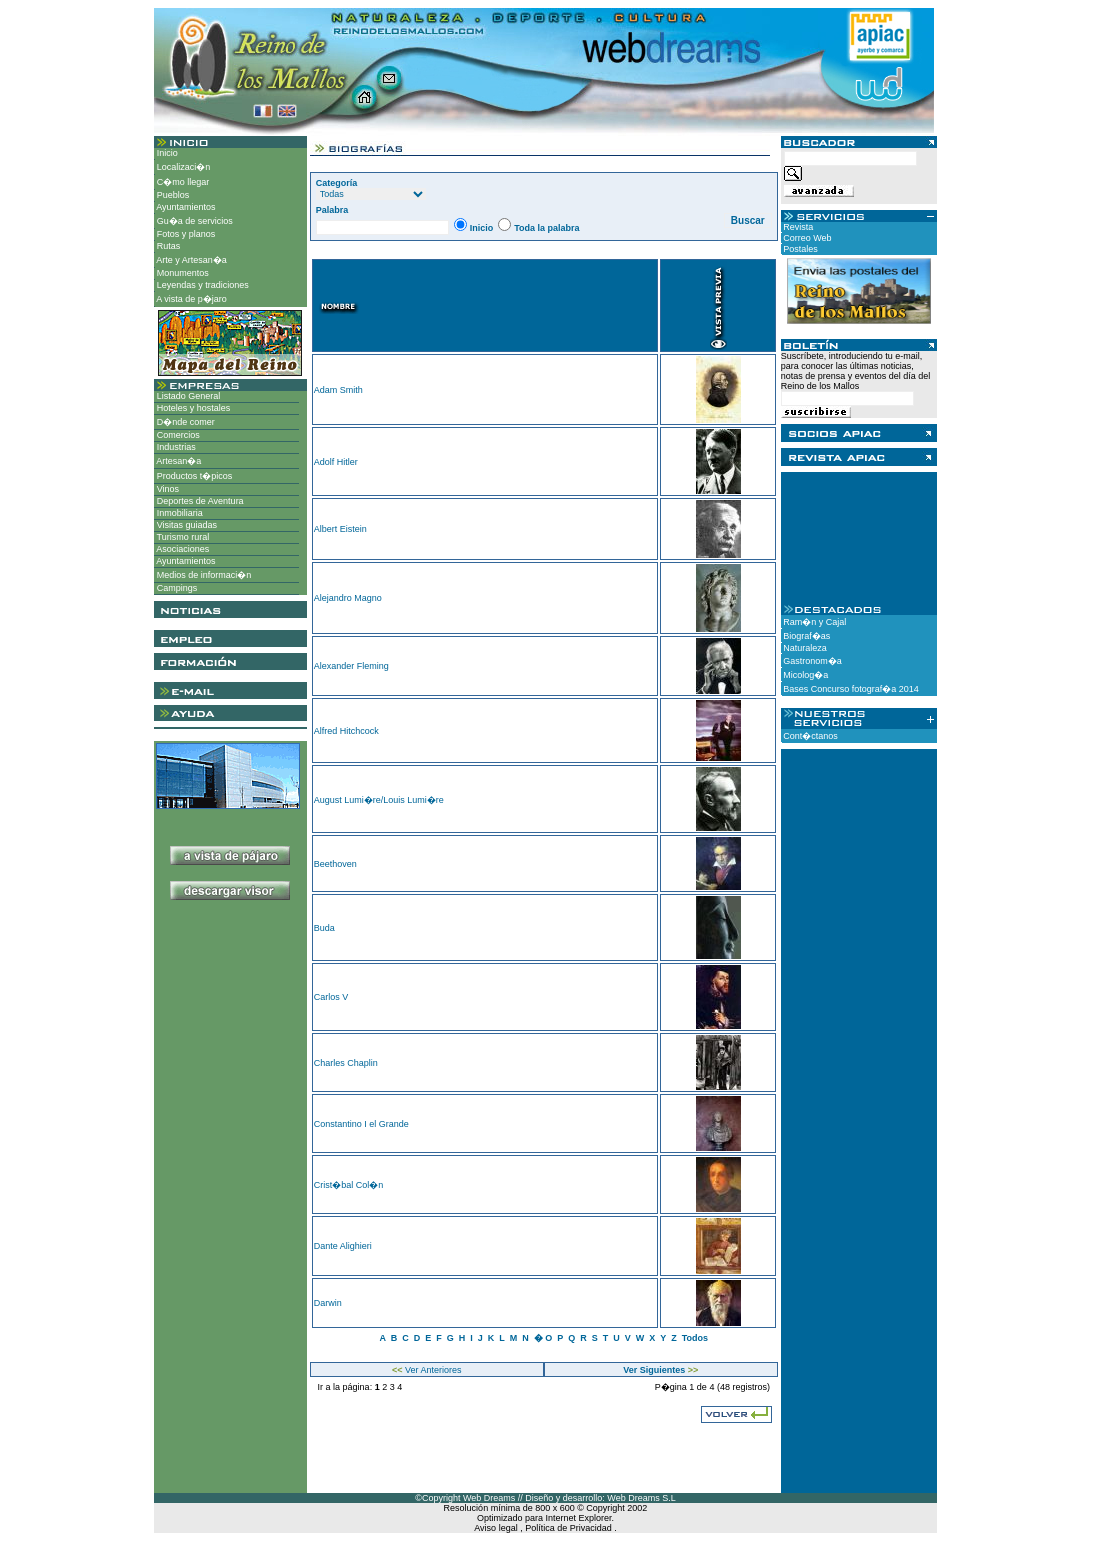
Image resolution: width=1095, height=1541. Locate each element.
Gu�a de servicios (193, 221)
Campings (175, 588)
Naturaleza (804, 648)
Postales (799, 249)
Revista (797, 227)
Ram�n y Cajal (814, 622)
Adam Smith (338, 390)
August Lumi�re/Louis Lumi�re (379, 800)
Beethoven (335, 864)
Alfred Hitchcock (346, 731)
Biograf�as (806, 636)
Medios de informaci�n (202, 575)
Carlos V (331, 997)
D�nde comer (184, 422)
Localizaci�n (182, 167)
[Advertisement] (230, 978)
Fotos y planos (184, 234)
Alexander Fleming (351, 666)
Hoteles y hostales (192, 408)
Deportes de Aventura (198, 501)
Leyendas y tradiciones (201, 285)
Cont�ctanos (809, 736)
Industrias (175, 447)
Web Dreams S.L (641, 1498)
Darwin (328, 1303)
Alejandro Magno (348, 598)
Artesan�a (177, 461)
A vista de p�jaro (190, 299)
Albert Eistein (340, 529)
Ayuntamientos (184, 207)
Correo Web (806, 238)
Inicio (166, 153)
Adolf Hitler (336, 462)
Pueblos (171, 195)
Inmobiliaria (178, 513)
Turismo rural (181, 537)
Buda (324, 928)
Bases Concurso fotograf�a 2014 (850, 689)
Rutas (167, 246)
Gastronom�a (811, 661)
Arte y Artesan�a (190, 260)
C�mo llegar (181, 182)
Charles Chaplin (346, 1063)
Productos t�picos (193, 476)
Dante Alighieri (343, 1246)
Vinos (166, 489)
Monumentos (181, 273)
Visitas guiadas (185, 525)
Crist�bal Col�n (349, 1185)
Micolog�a (805, 675)
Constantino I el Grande (361, 1124)
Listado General (187, 396)
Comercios (177, 435)
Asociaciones (181, 549)
